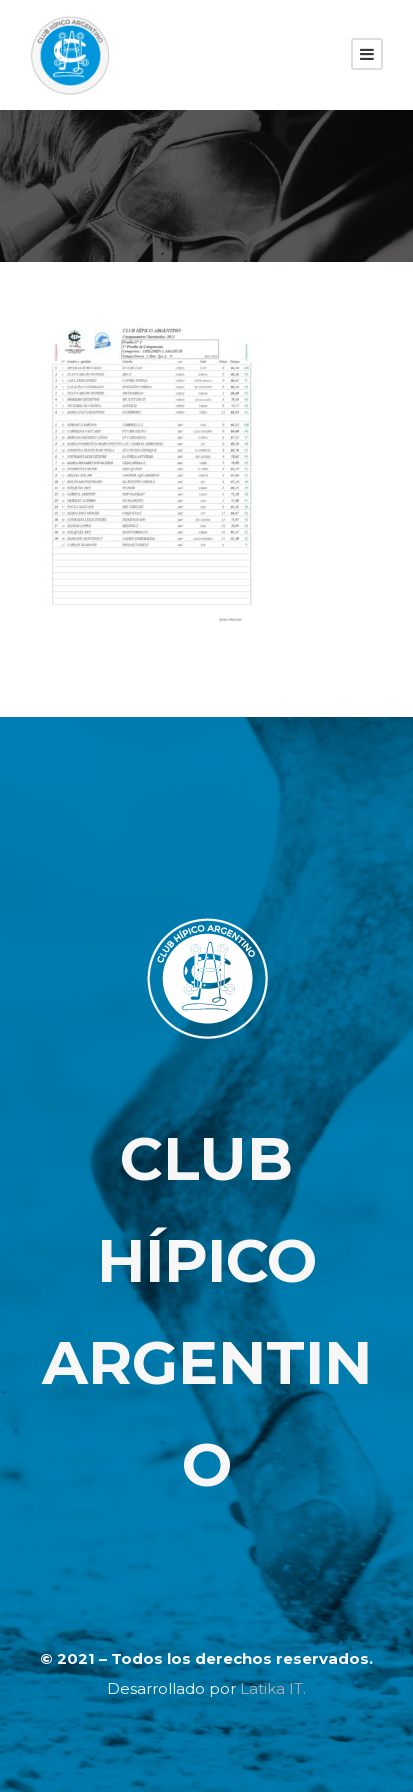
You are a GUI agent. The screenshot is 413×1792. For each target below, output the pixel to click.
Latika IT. (273, 1688)
